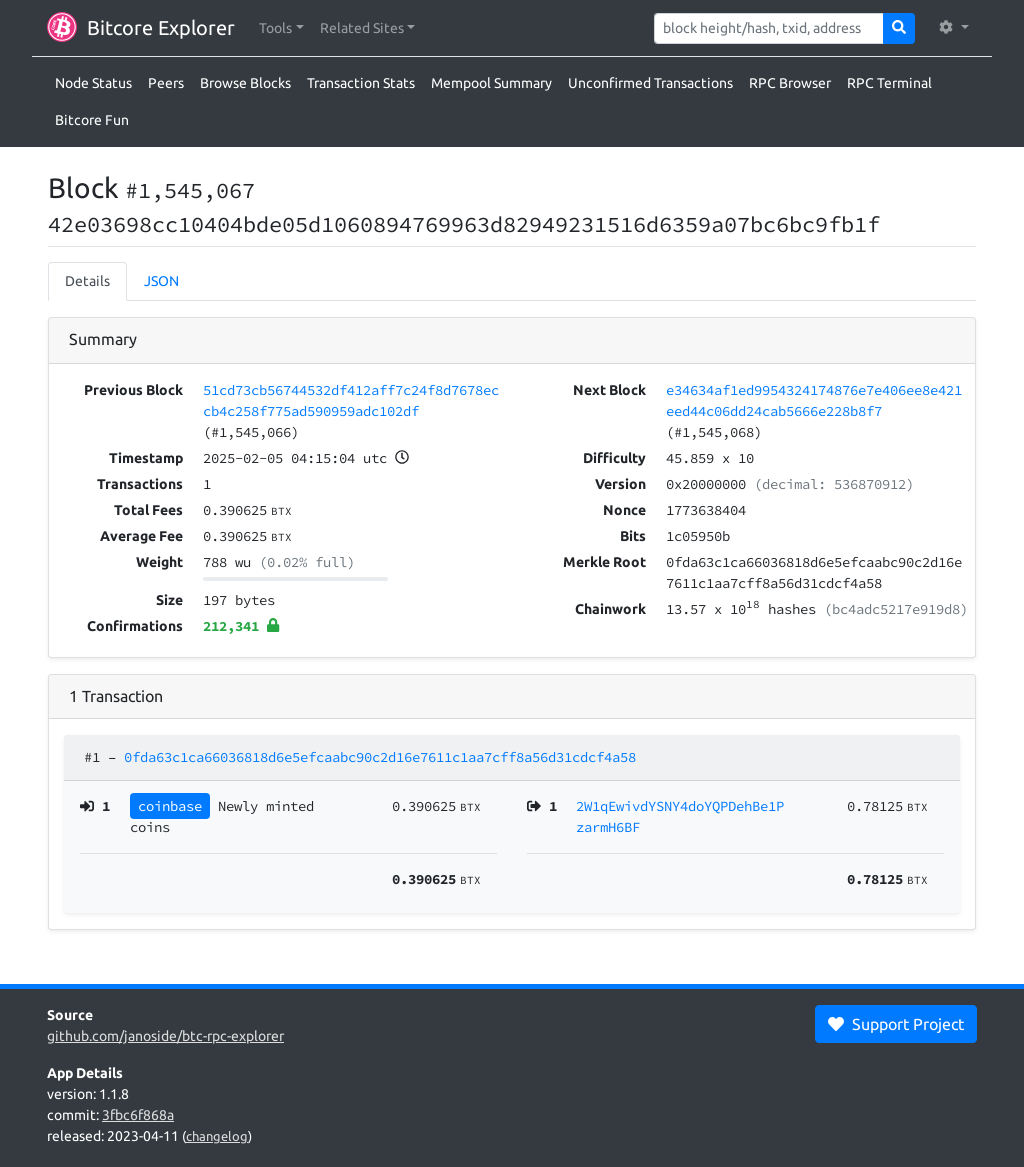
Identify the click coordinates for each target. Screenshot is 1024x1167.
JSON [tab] (161, 281)
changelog (217, 1136)
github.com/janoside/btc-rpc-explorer (165, 1036)
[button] (281, 28)
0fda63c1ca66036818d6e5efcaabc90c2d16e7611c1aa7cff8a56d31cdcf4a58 (380, 757)
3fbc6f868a (138, 1115)
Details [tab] (87, 281)
